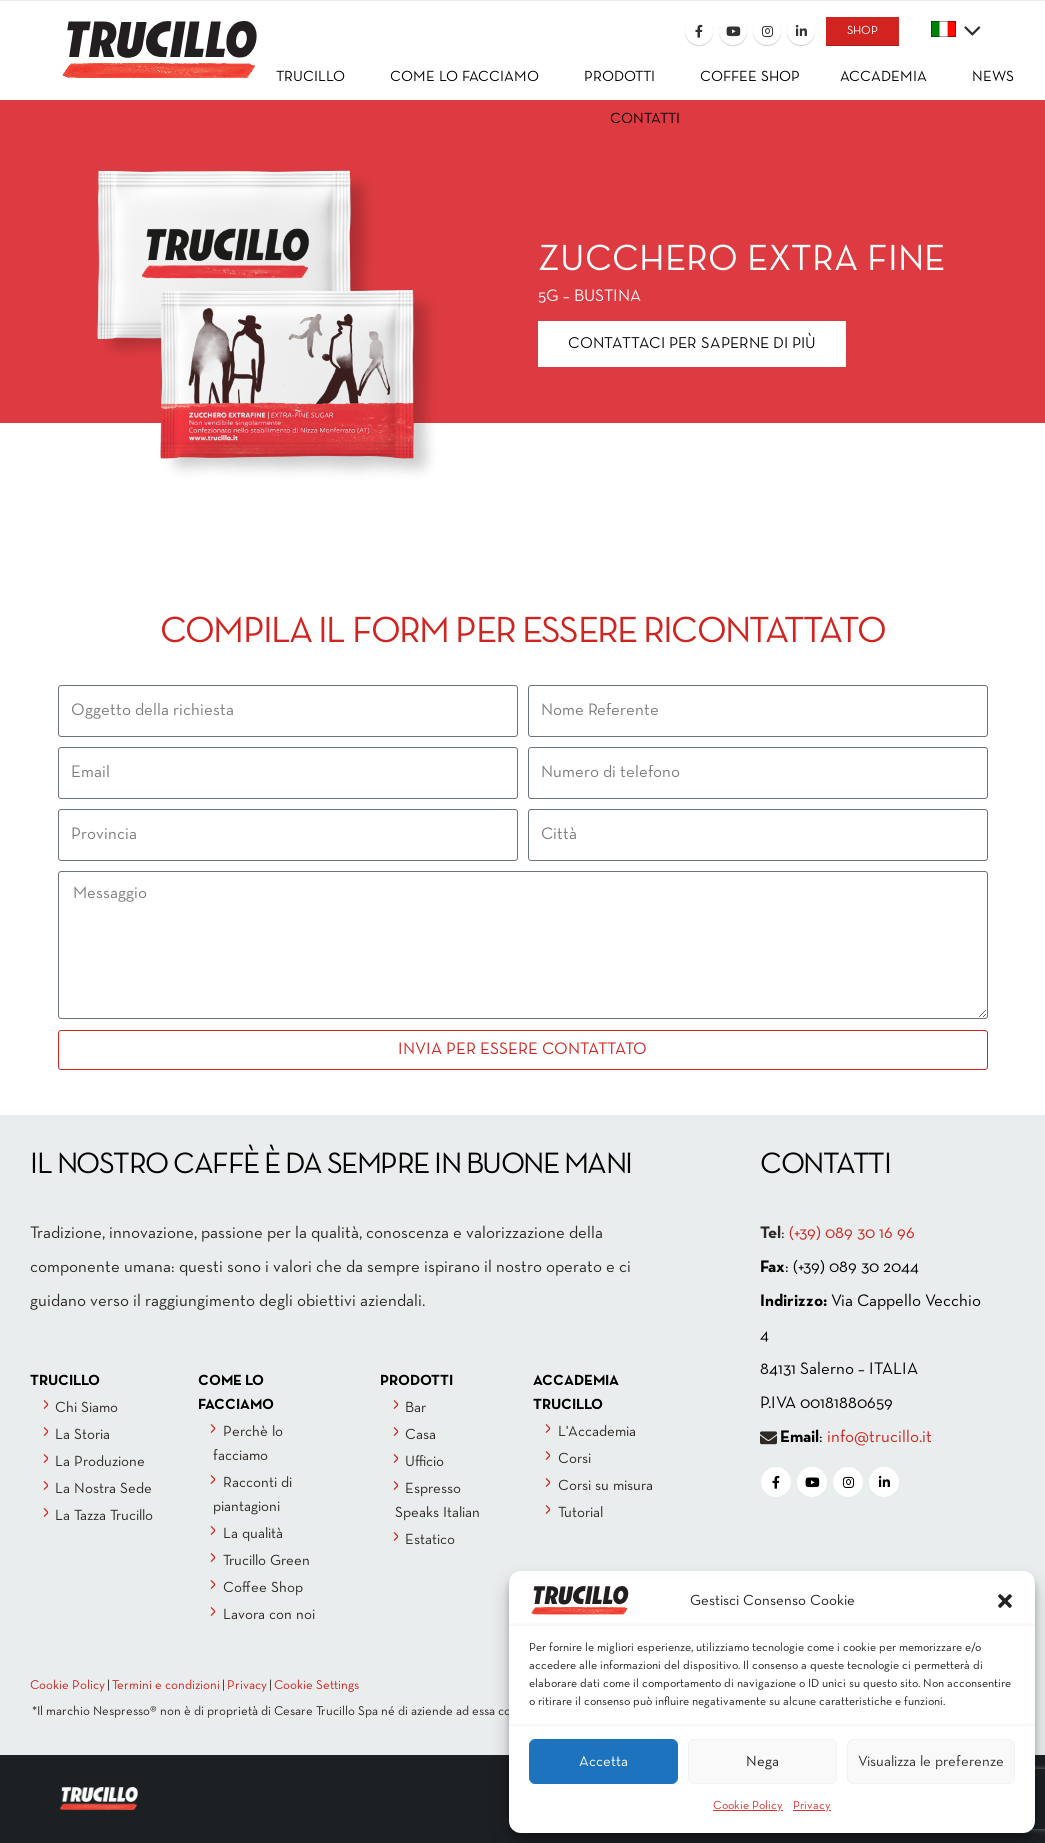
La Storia (82, 1435)
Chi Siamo (86, 1408)
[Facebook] (699, 31)
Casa (420, 1435)
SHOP (862, 31)
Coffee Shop (263, 1588)
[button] (1005, 1601)
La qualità (253, 1534)
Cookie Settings (316, 1686)
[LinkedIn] (801, 31)
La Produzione (100, 1462)
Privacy (812, 1806)
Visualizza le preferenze (931, 1762)
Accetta (603, 1762)
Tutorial (580, 1513)
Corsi (574, 1459)
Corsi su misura (605, 1486)
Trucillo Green (266, 1561)
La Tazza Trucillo (104, 1516)
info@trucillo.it (879, 1437)
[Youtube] (733, 31)
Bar (415, 1408)
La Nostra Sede (103, 1489)
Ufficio (424, 1462)
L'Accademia (597, 1432)
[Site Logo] (143, 36)
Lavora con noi (269, 1615)
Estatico (430, 1540)
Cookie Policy (748, 1806)
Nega (762, 1762)
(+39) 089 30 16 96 (852, 1233)
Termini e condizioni (166, 1686)
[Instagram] (767, 31)
